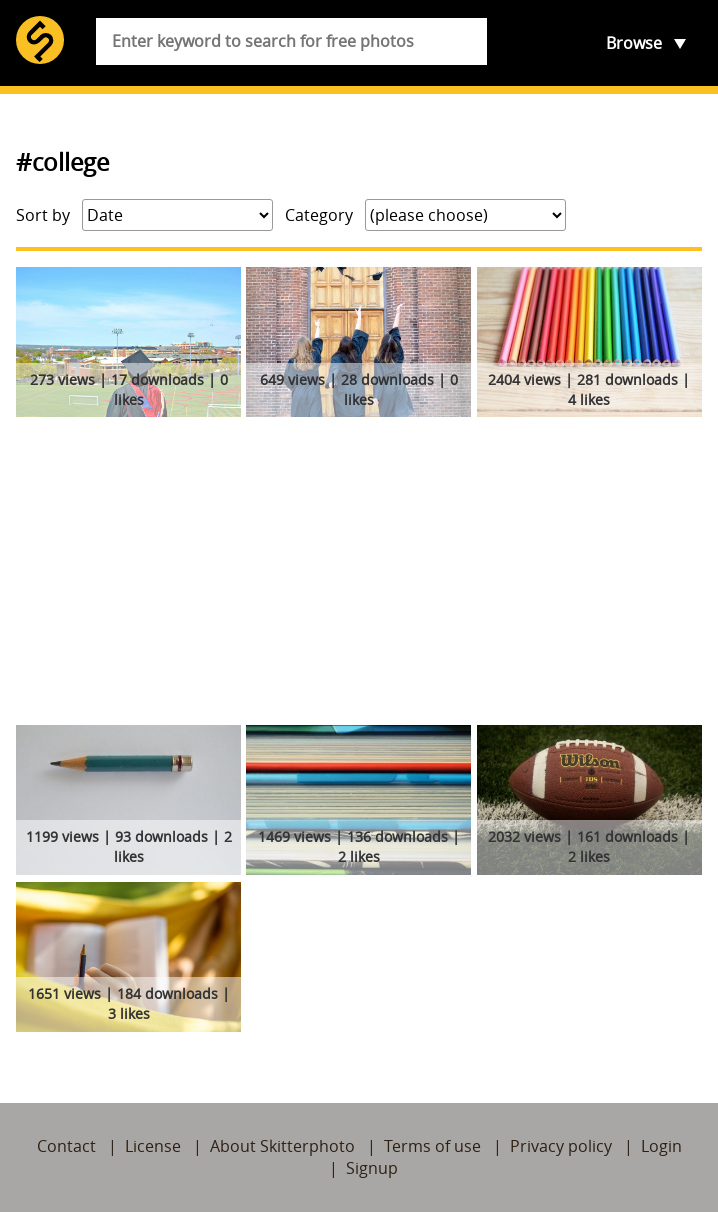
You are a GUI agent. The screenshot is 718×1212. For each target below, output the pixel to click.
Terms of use (432, 1146)
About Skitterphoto (282, 1146)
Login (661, 1146)
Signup (372, 1168)
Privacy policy (561, 1146)
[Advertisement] (359, 575)
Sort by (43, 215)
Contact (66, 1146)
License (153, 1146)
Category (319, 215)
